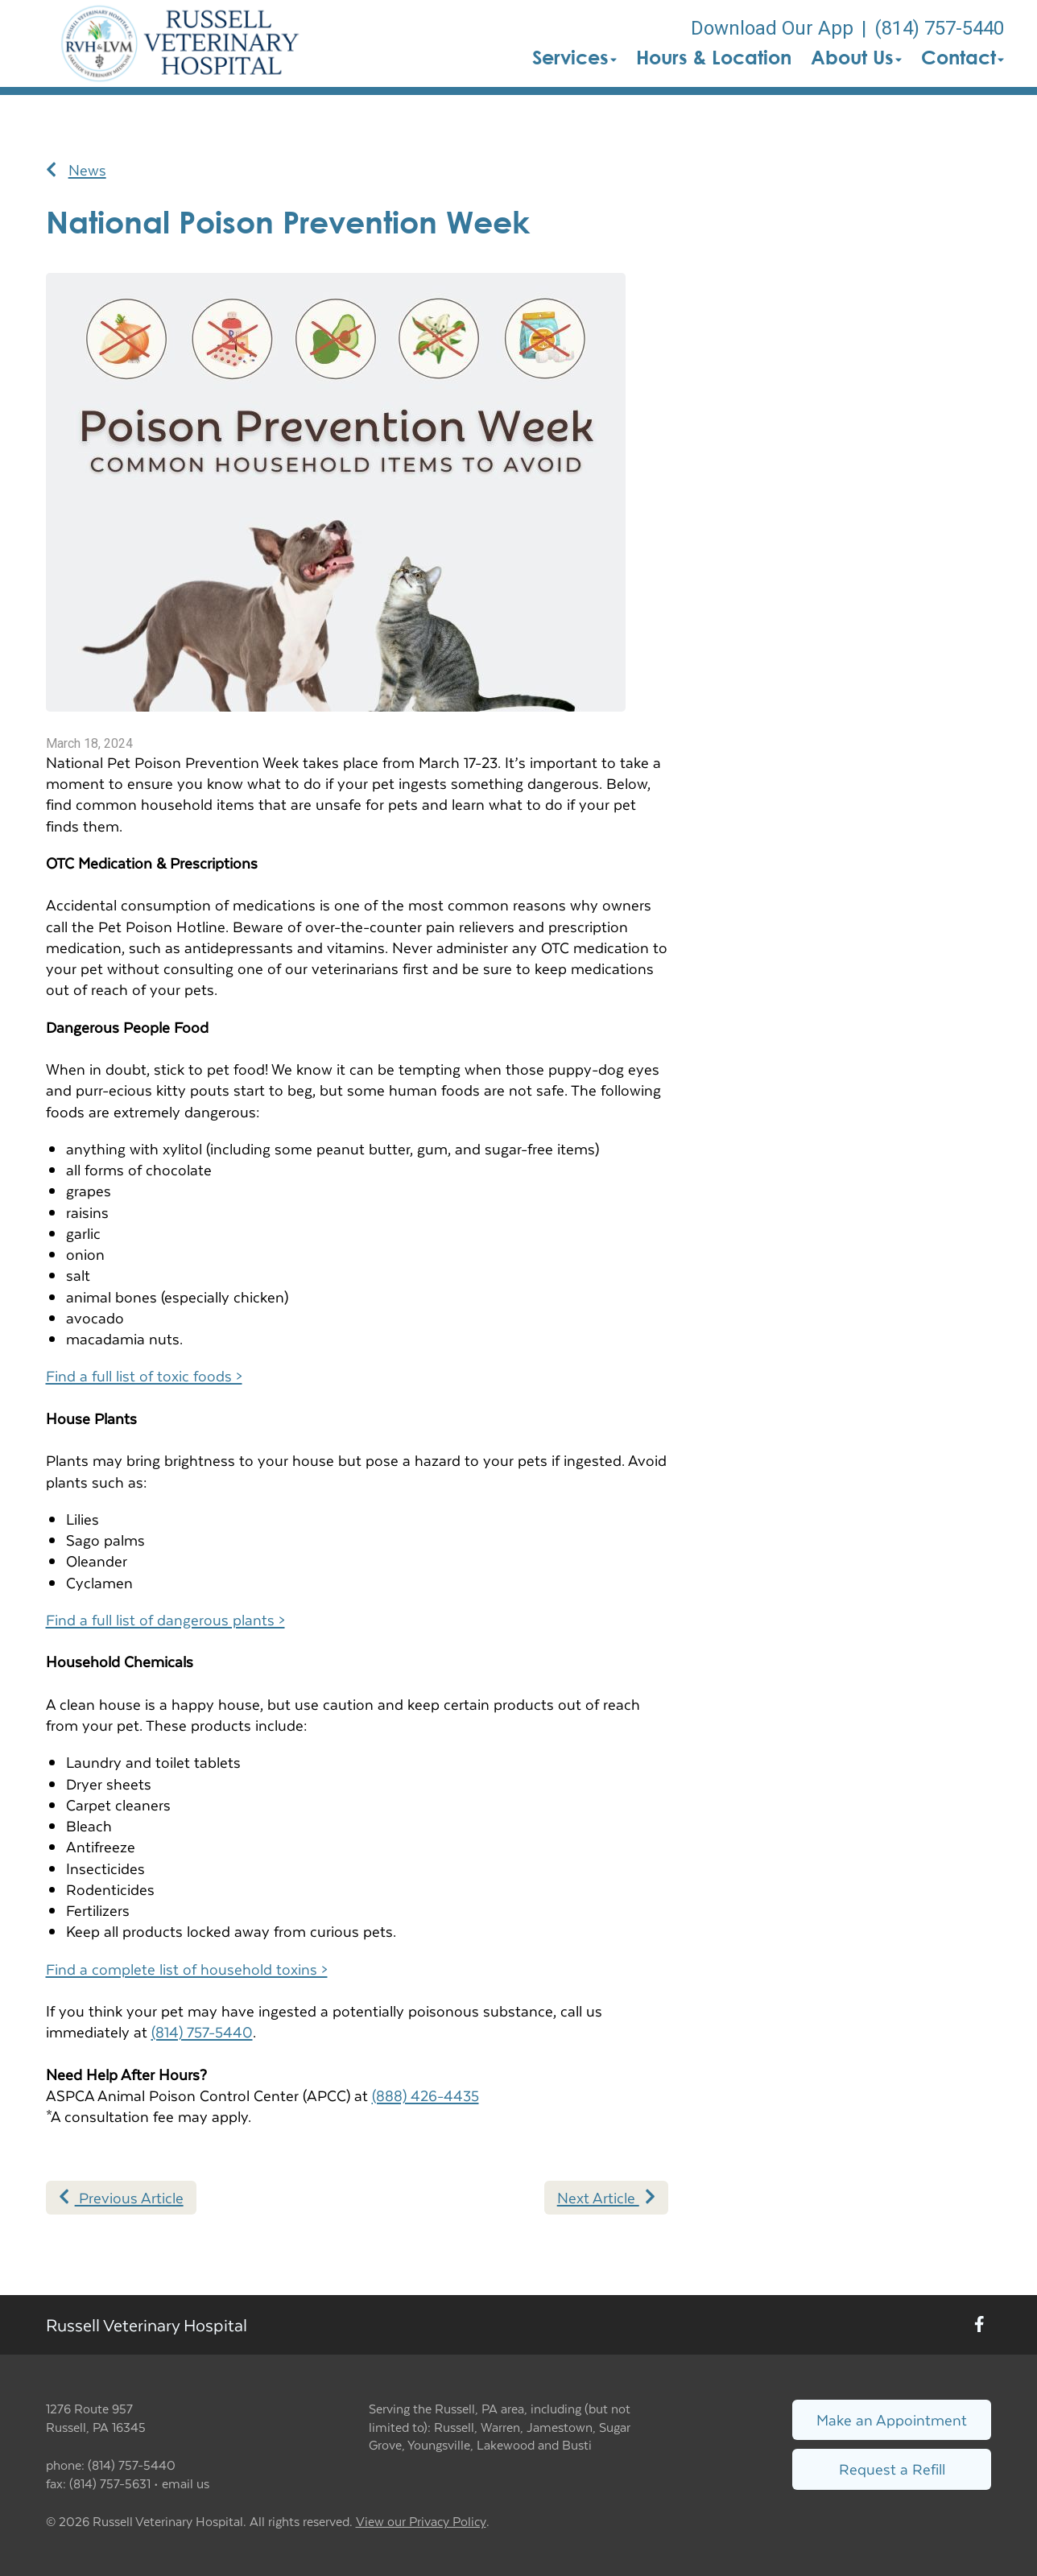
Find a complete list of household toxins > (187, 1968)
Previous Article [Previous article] (121, 2197)
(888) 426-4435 (425, 2095)
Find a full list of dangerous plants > (165, 1619)
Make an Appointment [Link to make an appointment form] (891, 2419)
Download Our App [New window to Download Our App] (772, 28)
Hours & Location (713, 57)
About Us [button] (856, 57)
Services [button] (574, 57)
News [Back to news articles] (76, 169)
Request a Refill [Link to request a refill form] (892, 2468)
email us (185, 2483)
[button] (180, 43)
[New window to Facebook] (979, 2325)
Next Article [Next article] (606, 2197)
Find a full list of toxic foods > (144, 1375)
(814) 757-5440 (202, 2031)
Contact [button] (962, 57)
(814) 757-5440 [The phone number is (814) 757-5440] (939, 28)
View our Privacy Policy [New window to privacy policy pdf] (421, 2521)
